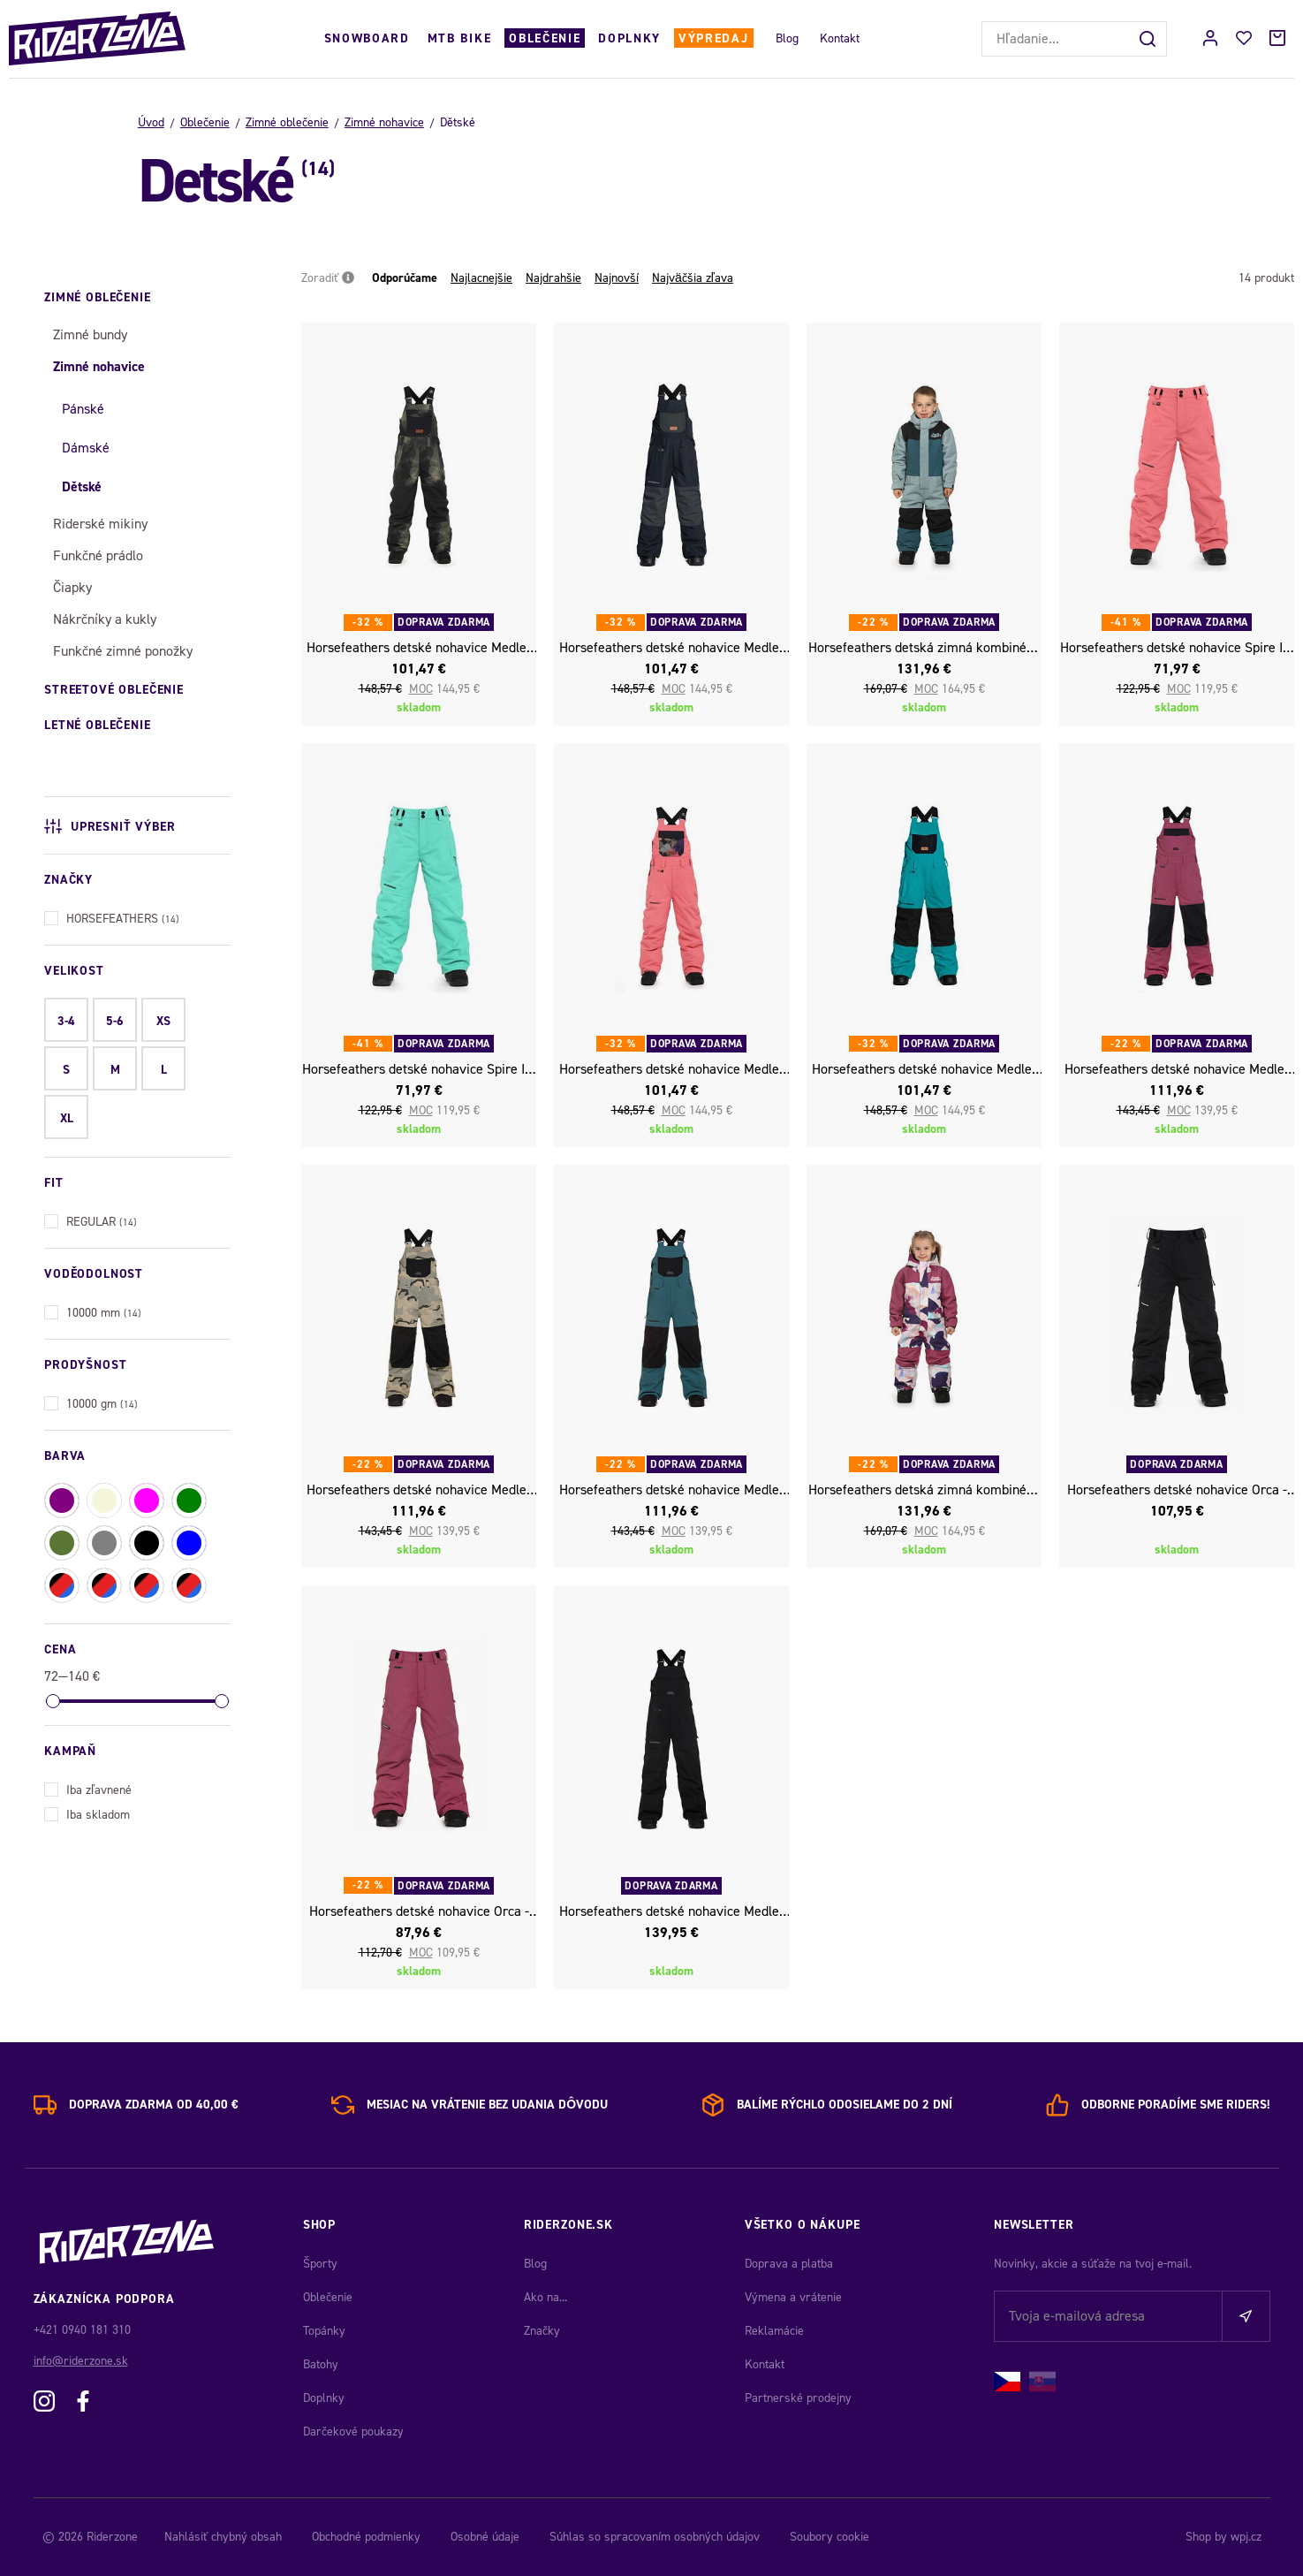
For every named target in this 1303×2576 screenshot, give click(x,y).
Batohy (320, 2364)
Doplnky (629, 38)
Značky (542, 2330)
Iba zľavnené (88, 1788)
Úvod (151, 122)
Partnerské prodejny (798, 2398)
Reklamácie (774, 2330)
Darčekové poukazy (353, 2431)
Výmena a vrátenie (793, 2297)
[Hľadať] (1149, 39)
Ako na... (545, 2297)
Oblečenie (544, 38)
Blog (787, 38)
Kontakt (840, 38)
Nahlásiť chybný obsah (223, 2536)
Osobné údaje (485, 2536)
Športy (320, 2263)
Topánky (324, 2330)
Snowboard (367, 38)
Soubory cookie (829, 2536)
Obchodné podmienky (366, 2536)
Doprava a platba (789, 2263)
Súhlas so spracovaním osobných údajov (654, 2536)
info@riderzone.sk (81, 2360)
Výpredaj (713, 38)
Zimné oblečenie (287, 122)
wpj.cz (1246, 2536)
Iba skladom (87, 1813)
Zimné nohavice (384, 122)
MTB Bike (459, 38)
